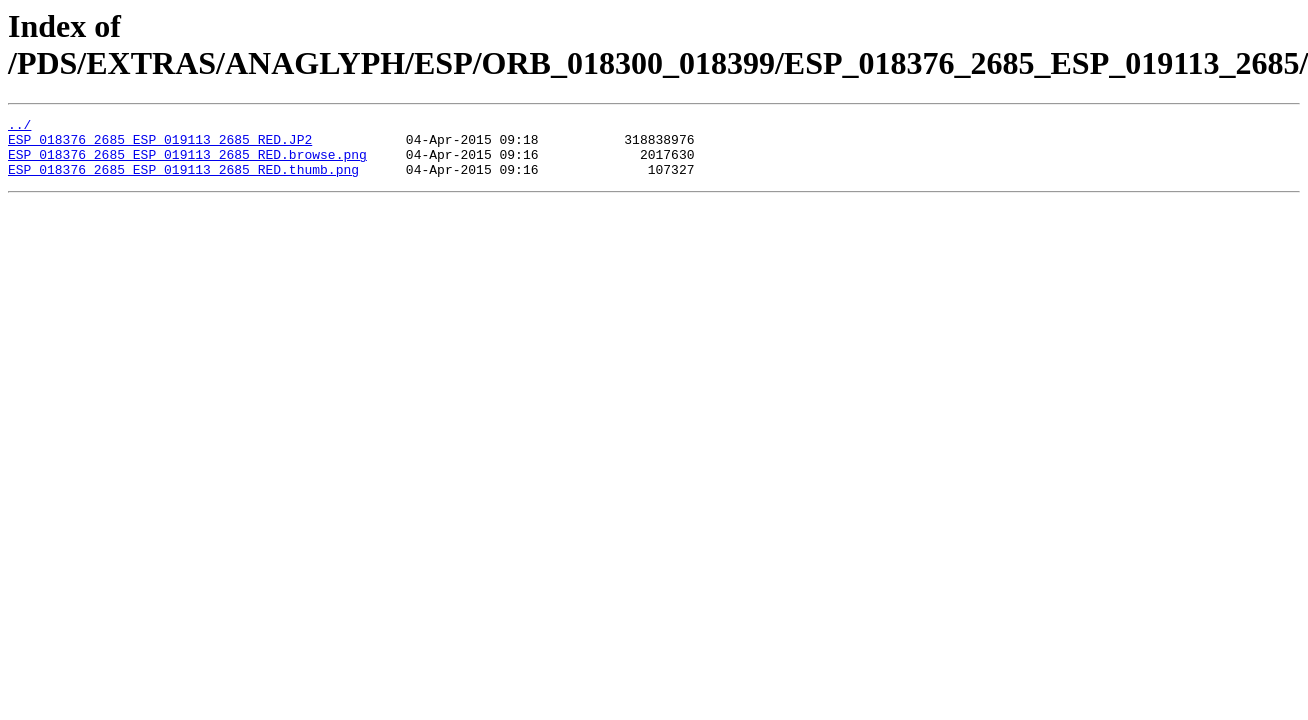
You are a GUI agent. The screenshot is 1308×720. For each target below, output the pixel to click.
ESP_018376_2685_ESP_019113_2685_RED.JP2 (160, 145)
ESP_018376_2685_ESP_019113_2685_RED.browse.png (187, 163)
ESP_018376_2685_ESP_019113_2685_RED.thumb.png (183, 181)
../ (19, 127)
